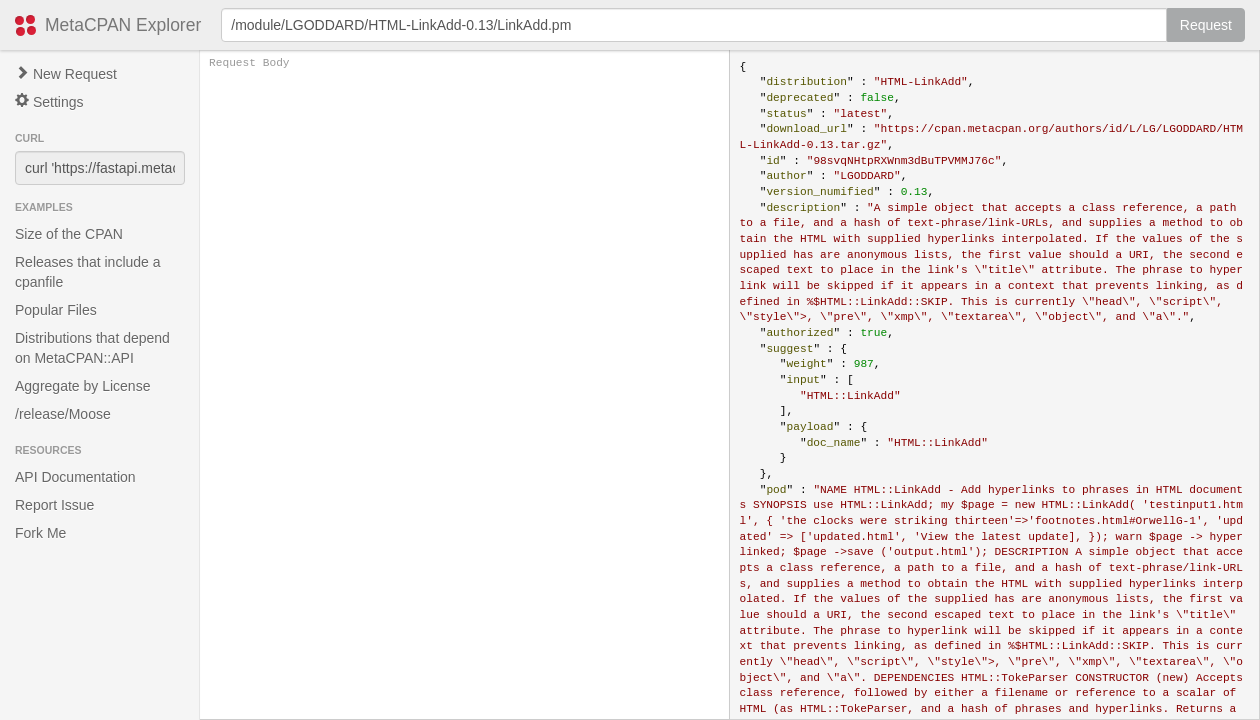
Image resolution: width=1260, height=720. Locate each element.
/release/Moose (63, 414)
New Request (66, 74)
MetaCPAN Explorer (123, 25)
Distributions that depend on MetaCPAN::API (92, 348)
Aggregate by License (82, 386)
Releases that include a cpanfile (88, 272)
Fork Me (40, 533)
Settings (49, 101)
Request (1206, 25)
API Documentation (75, 477)
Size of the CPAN (69, 234)
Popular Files (56, 310)
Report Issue (54, 505)
